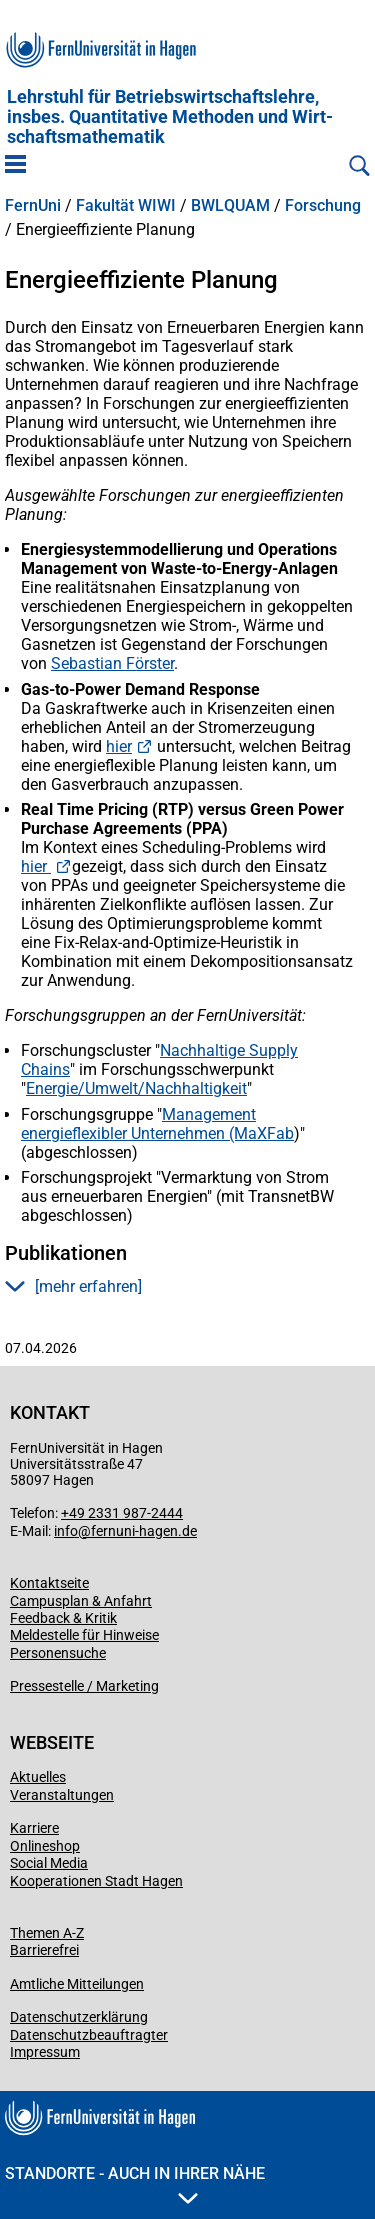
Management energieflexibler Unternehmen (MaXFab (157, 1124)
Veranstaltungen (62, 1795)
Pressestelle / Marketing (84, 1686)
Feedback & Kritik (63, 1618)
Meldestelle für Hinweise (84, 1635)
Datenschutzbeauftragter (89, 2035)
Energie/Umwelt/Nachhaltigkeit (136, 1088)
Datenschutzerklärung (79, 2017)
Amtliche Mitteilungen (77, 1984)
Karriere (34, 1828)
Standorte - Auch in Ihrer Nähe (135, 2184)
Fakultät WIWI (126, 206)
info (66, 1531)
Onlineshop (45, 1846)
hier (119, 746)
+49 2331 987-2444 (122, 1513)
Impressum (45, 2052)
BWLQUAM (230, 206)
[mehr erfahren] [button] (73, 1286)
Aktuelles (38, 1777)
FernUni (33, 206)
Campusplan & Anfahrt (81, 1601)
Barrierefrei (44, 1950)
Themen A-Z (47, 1933)
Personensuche (58, 1653)
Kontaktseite (49, 1583)
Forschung (323, 206)
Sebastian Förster (112, 663)
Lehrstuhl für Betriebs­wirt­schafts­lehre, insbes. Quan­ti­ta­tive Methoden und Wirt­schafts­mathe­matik (170, 117)
